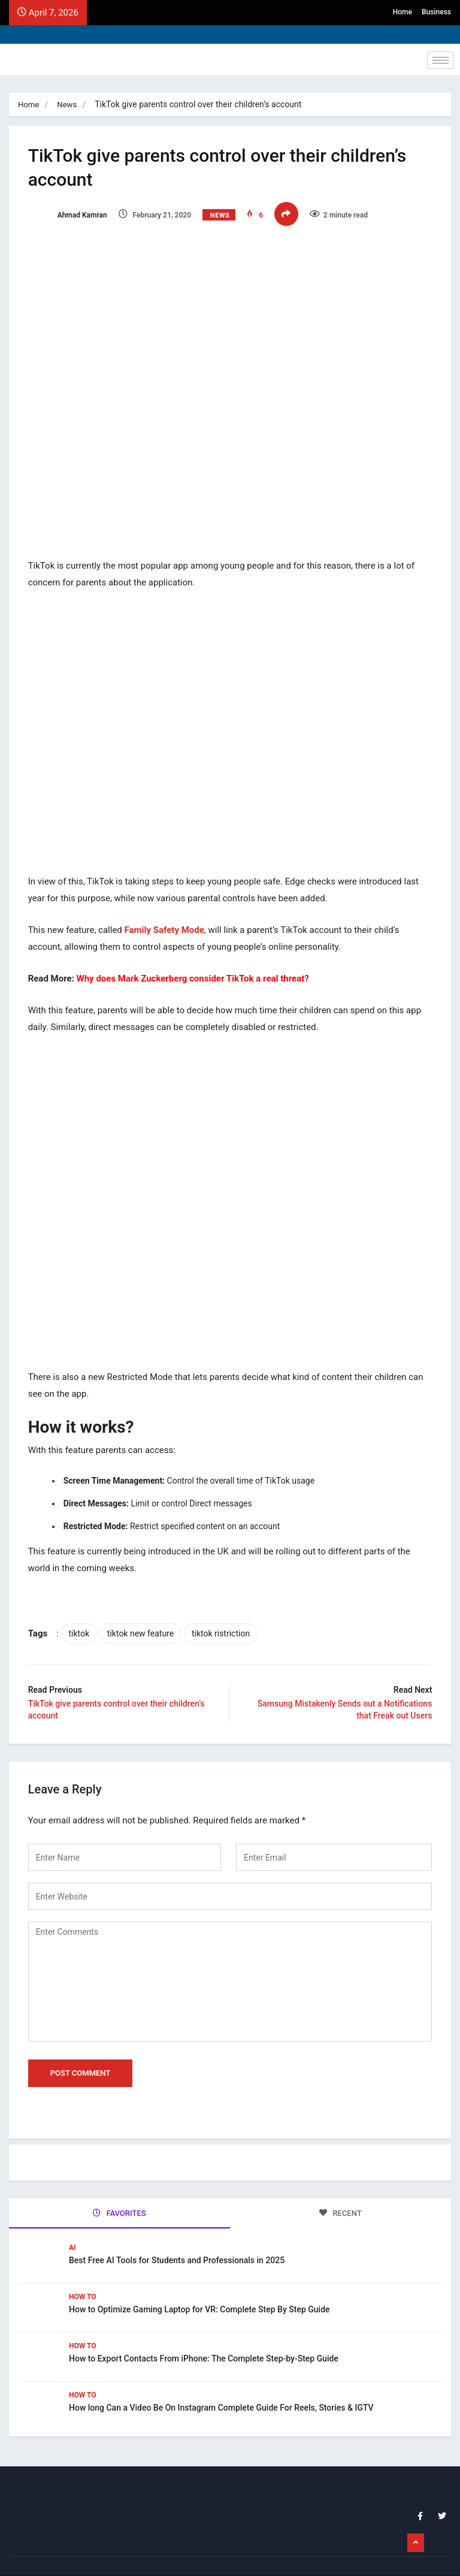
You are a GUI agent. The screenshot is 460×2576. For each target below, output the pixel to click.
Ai (72, 2222)
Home (402, 12)
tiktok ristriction (225, 1613)
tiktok (84, 1613)
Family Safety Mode (169, 916)
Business (436, 12)
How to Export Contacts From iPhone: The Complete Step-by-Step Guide (203, 2333)
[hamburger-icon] (440, 60)
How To (82, 2271)
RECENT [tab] (340, 2191)
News (69, 104)
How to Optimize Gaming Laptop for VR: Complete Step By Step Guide (199, 2284)
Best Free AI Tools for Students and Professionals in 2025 (177, 2235)
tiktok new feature (145, 1613)
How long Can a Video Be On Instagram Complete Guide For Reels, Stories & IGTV (221, 2382)
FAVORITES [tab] (119, 2191)
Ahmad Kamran (72, 214)
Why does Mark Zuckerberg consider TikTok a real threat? (197, 965)
